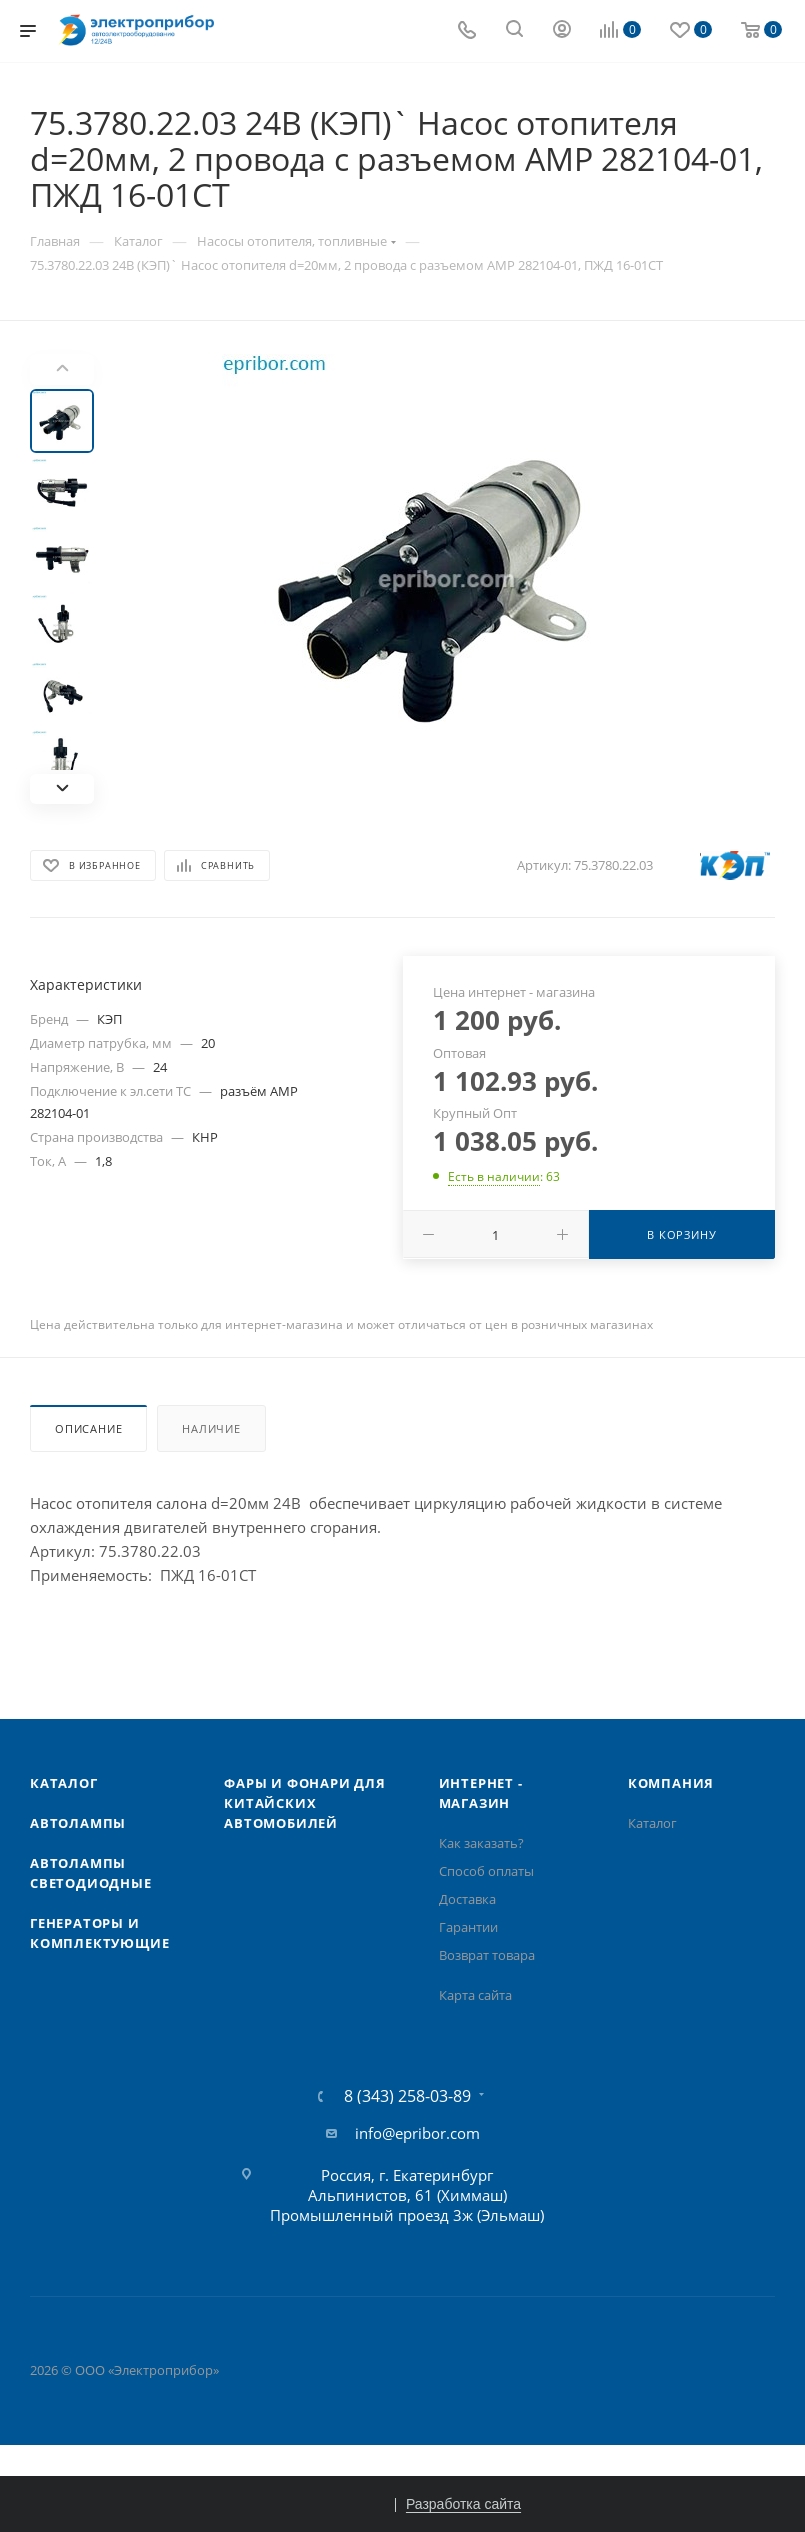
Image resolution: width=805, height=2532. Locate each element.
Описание (88, 1428)
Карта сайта (475, 1995)
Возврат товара (487, 1955)
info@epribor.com (417, 2133)
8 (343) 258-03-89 (407, 2096)
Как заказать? (481, 1843)
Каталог (64, 1783)
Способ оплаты (486, 1871)
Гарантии (468, 1927)
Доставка (467, 1899)
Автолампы (78, 1823)
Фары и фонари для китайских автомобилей (305, 1803)
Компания (671, 1783)
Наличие (211, 1428)
